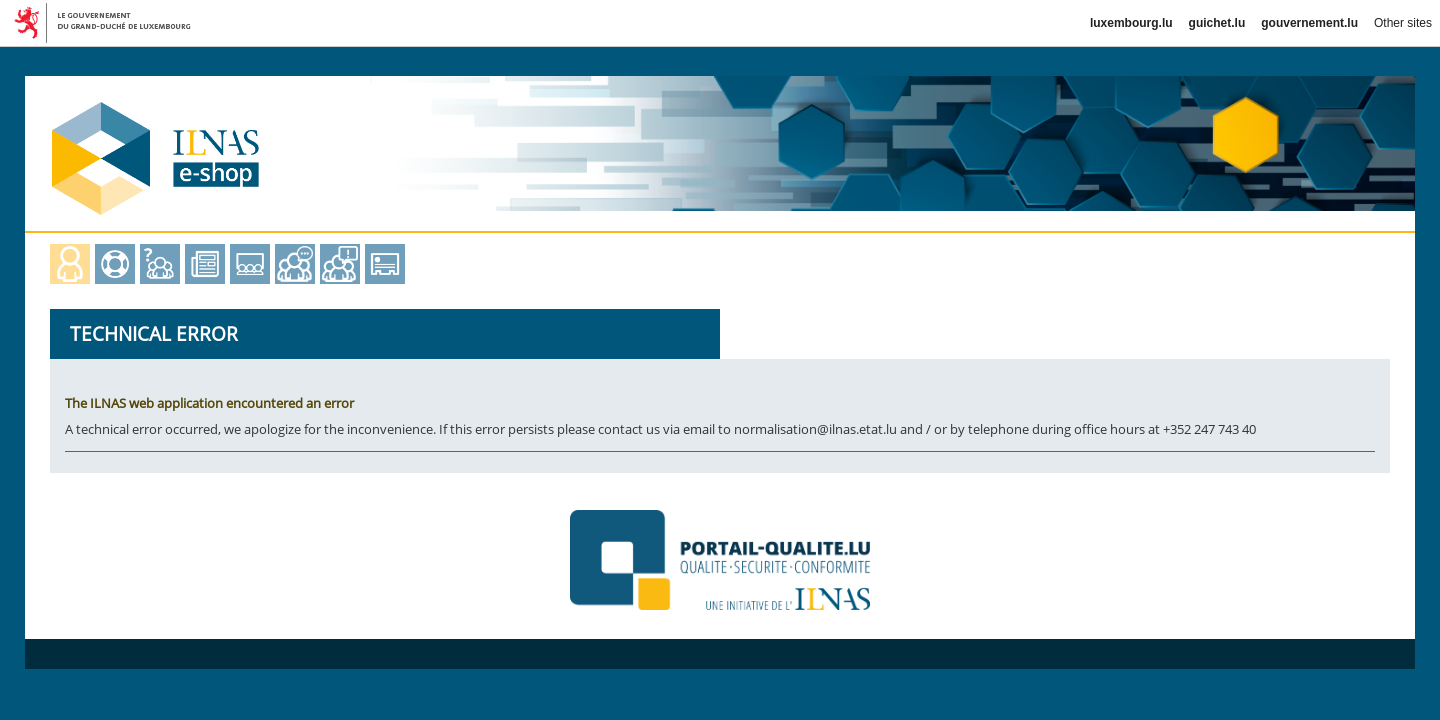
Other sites (1403, 23)
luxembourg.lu (1131, 23)
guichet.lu (1217, 23)
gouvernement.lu (1309, 23)
